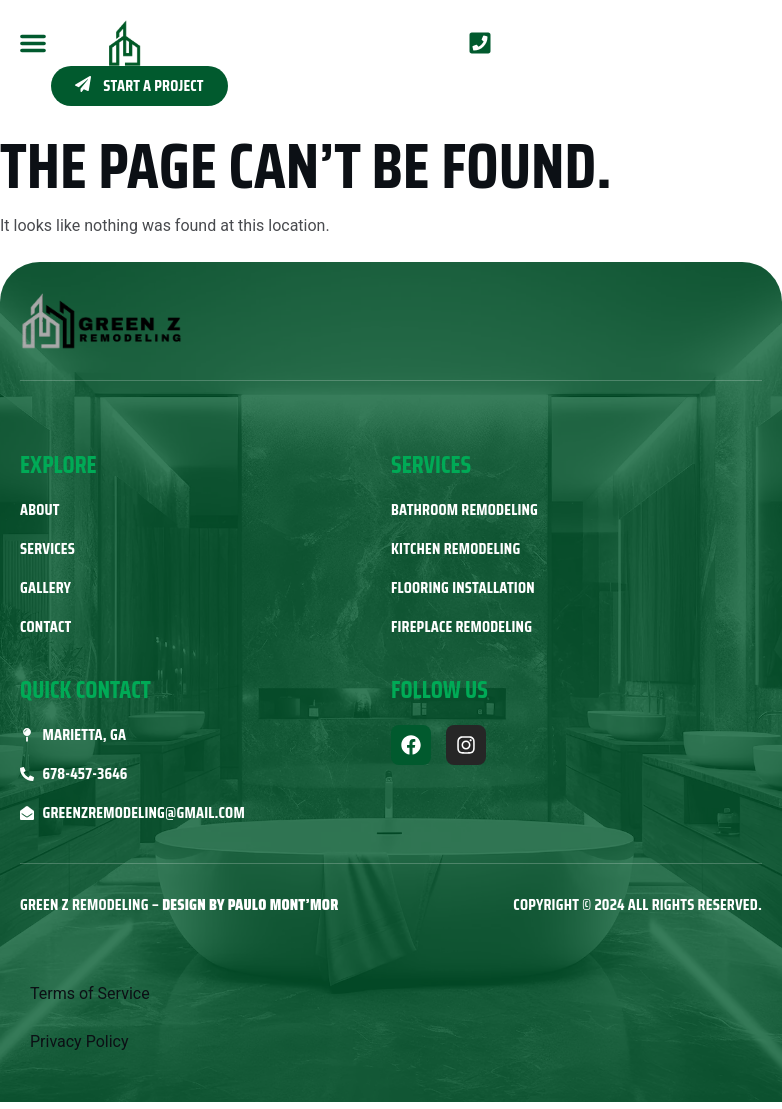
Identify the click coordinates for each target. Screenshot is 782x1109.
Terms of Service (90, 993)
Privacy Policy (79, 1041)
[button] (33, 43)
